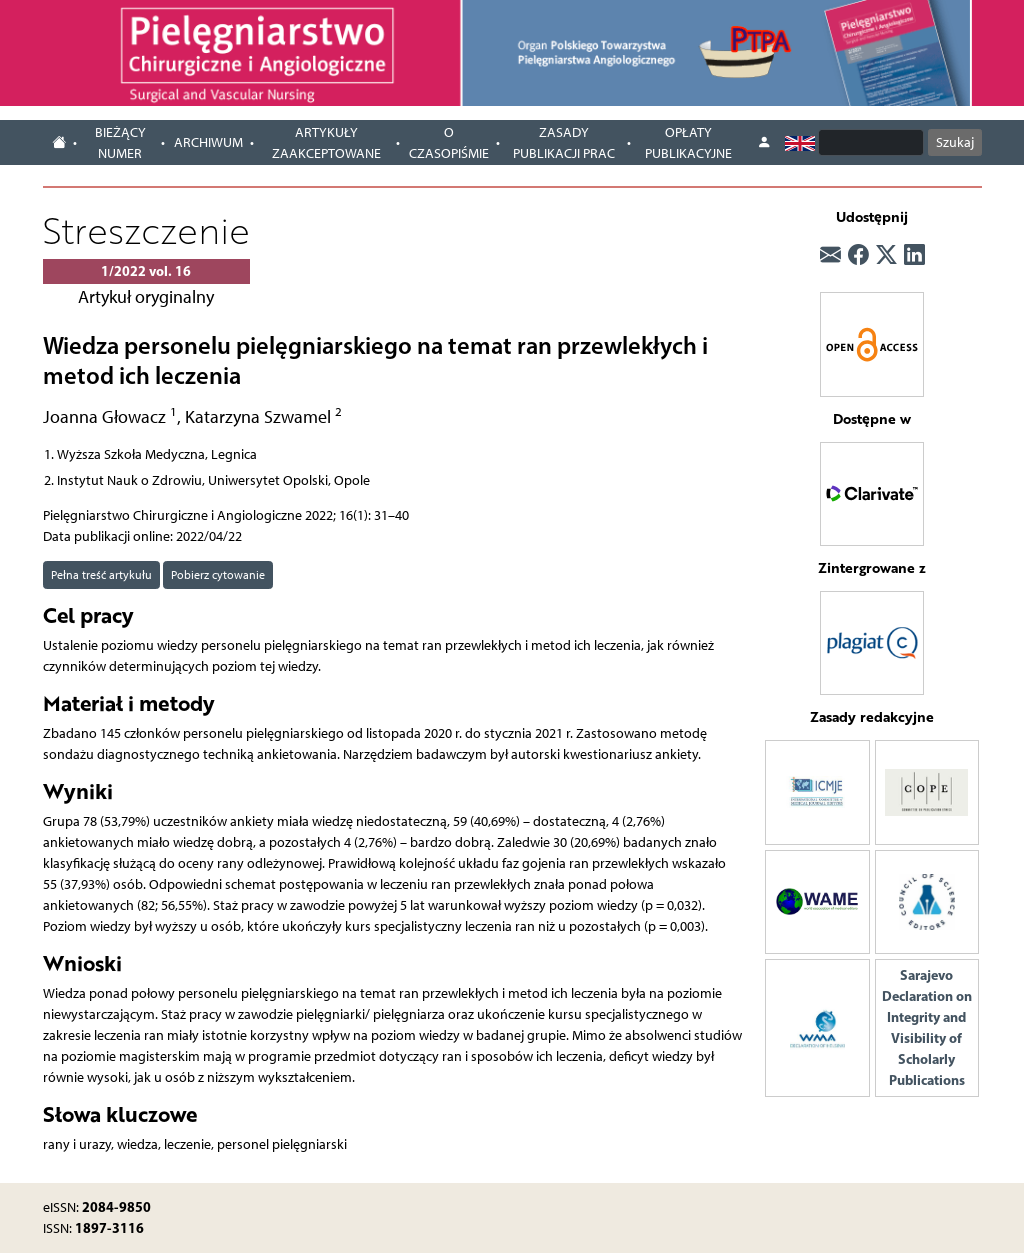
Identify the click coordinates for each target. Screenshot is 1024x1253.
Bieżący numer (120, 143)
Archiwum (208, 142)
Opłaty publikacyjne (688, 143)
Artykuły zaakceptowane (326, 143)
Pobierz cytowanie (218, 574)
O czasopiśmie (449, 143)
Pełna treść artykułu (101, 574)
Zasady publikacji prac (564, 143)
